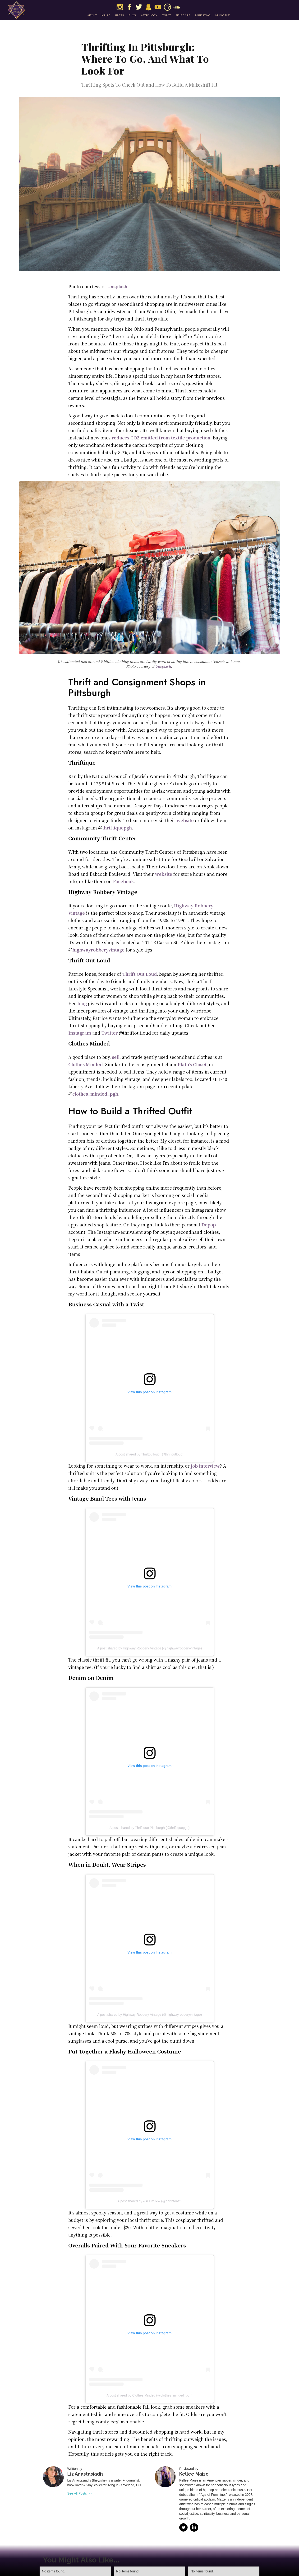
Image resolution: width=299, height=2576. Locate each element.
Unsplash (117, 286)
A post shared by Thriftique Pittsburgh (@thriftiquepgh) (150, 1828)
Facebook (123, 881)
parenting (203, 15)
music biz (222, 15)
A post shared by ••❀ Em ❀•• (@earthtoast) (149, 2201)
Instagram (79, 1033)
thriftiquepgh (117, 827)
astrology (149, 15)
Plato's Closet (192, 1064)
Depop (208, 1224)
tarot (166, 15)
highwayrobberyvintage (98, 950)
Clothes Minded (85, 1064)
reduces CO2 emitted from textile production (161, 437)
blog (132, 15)
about (92, 15)
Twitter (109, 1033)
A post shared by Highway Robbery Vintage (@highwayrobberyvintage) (149, 1648)
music (105, 15)
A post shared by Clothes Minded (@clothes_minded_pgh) (149, 2395)
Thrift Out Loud (139, 974)
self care (182, 15)
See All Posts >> (79, 2493)
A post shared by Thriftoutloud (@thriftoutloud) (149, 1454)
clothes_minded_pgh (95, 1094)
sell (116, 1057)
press (119, 15)
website (185, 820)
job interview (205, 1466)
